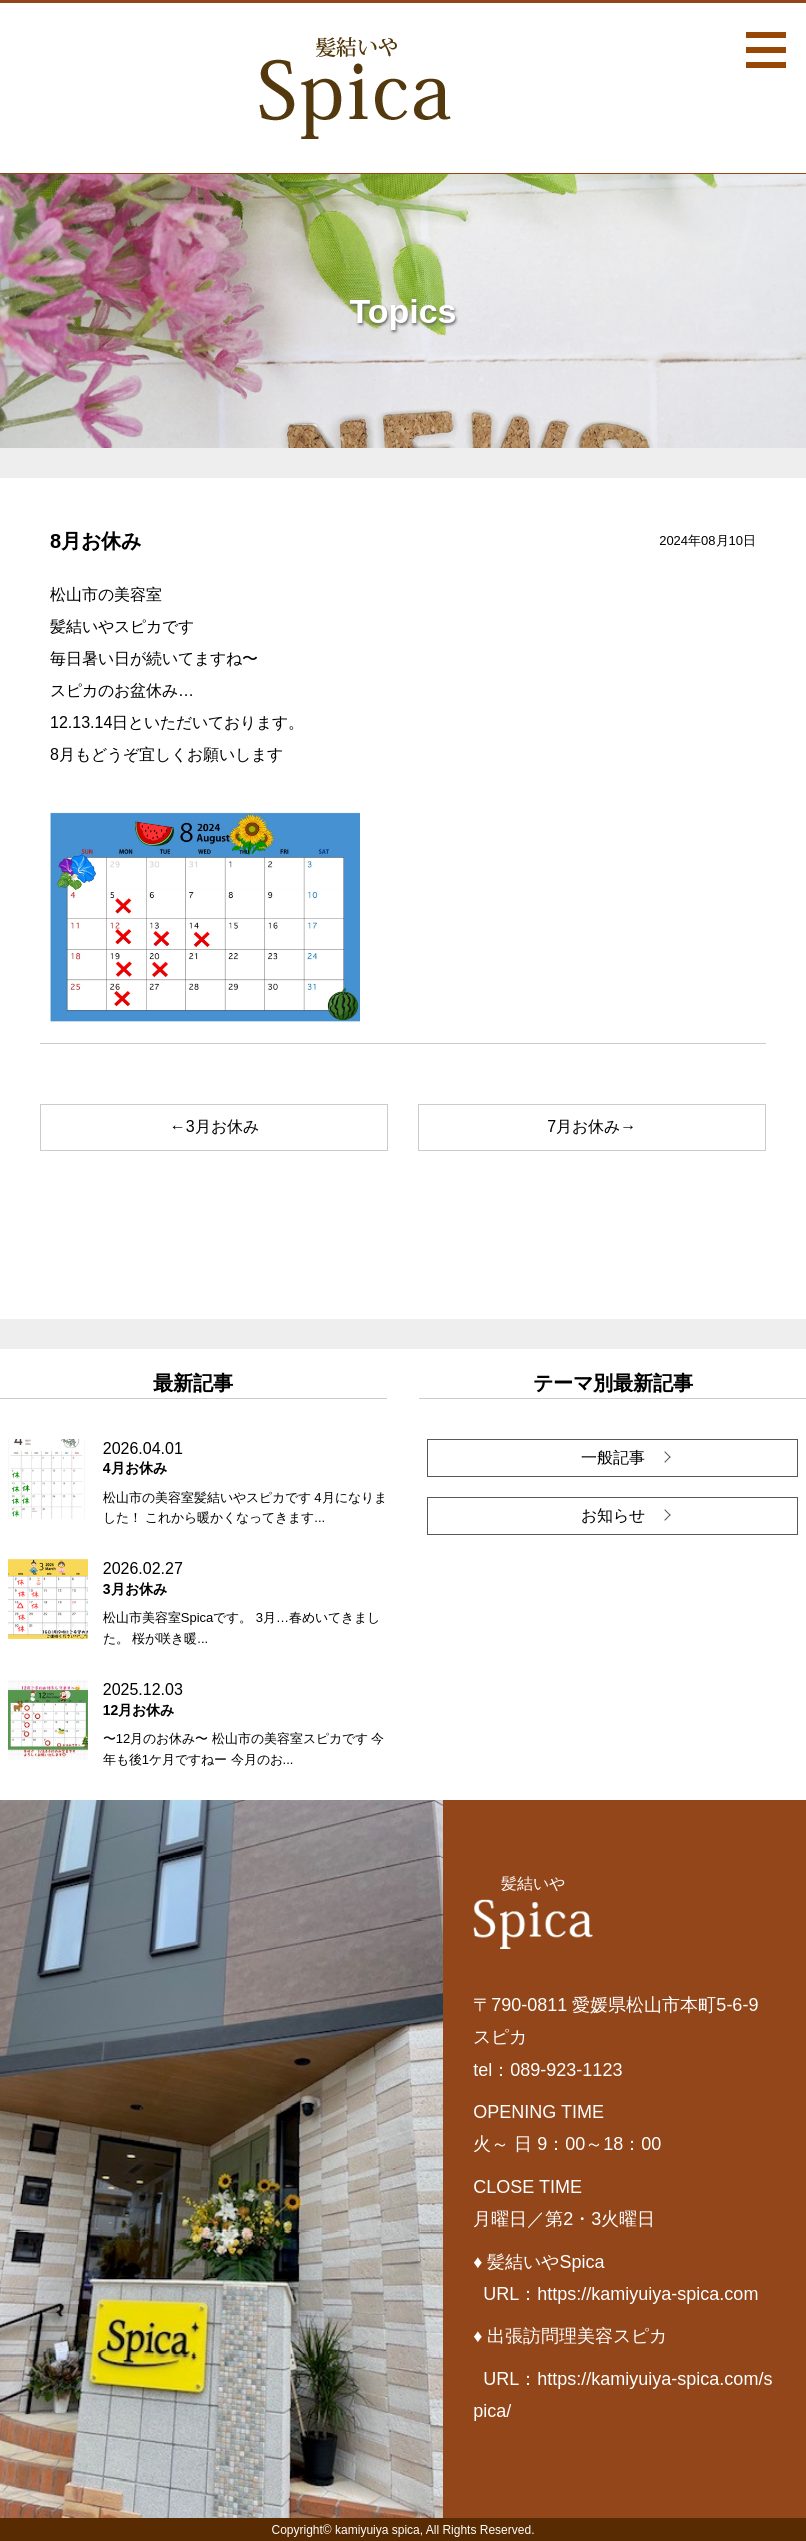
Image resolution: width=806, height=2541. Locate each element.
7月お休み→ (591, 1126)
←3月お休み (214, 1126)
